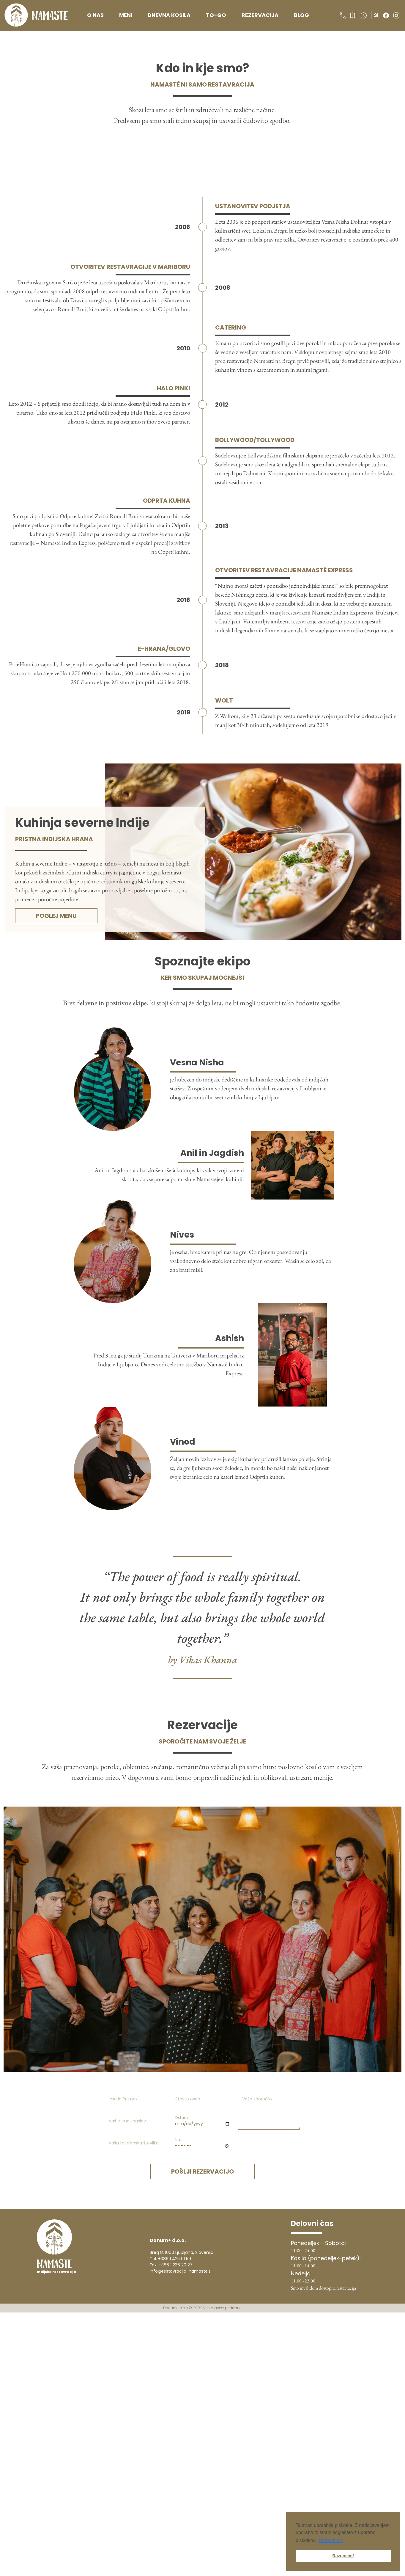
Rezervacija (260, 15)
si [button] (376, 15)
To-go (216, 15)
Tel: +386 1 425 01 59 (170, 2259)
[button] (344, 15)
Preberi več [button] (331, 2540)
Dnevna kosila (169, 15)
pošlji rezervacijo (202, 2171)
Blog (301, 15)
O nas (95, 15)
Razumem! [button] (343, 2555)
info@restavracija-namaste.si (181, 2271)
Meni (125, 15)
